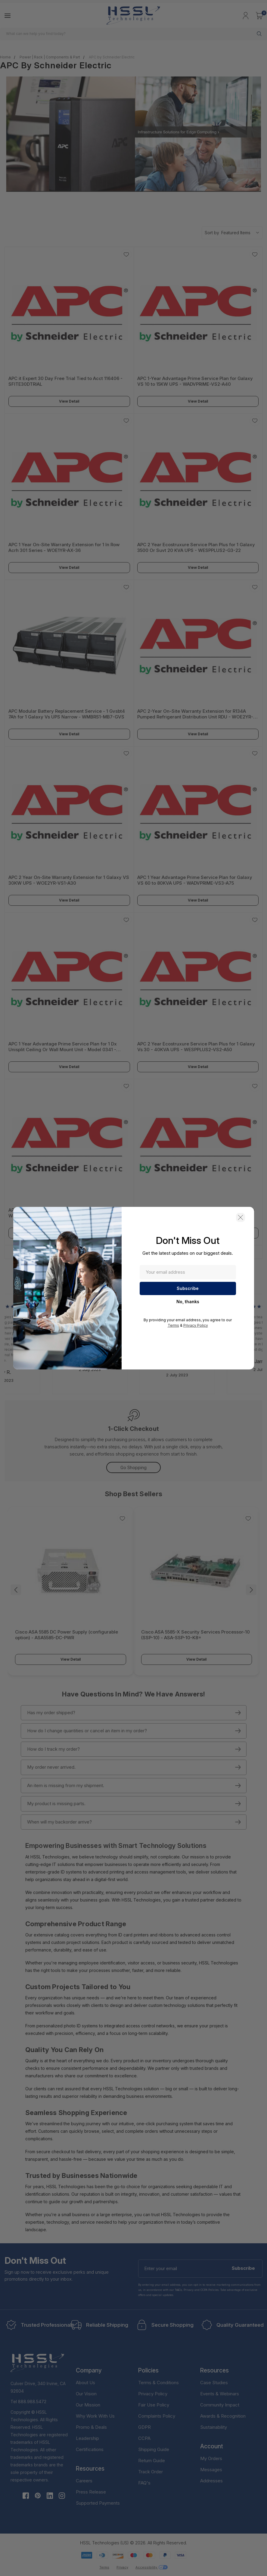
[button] (240, 1217)
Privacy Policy (195, 1325)
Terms (173, 1325)
